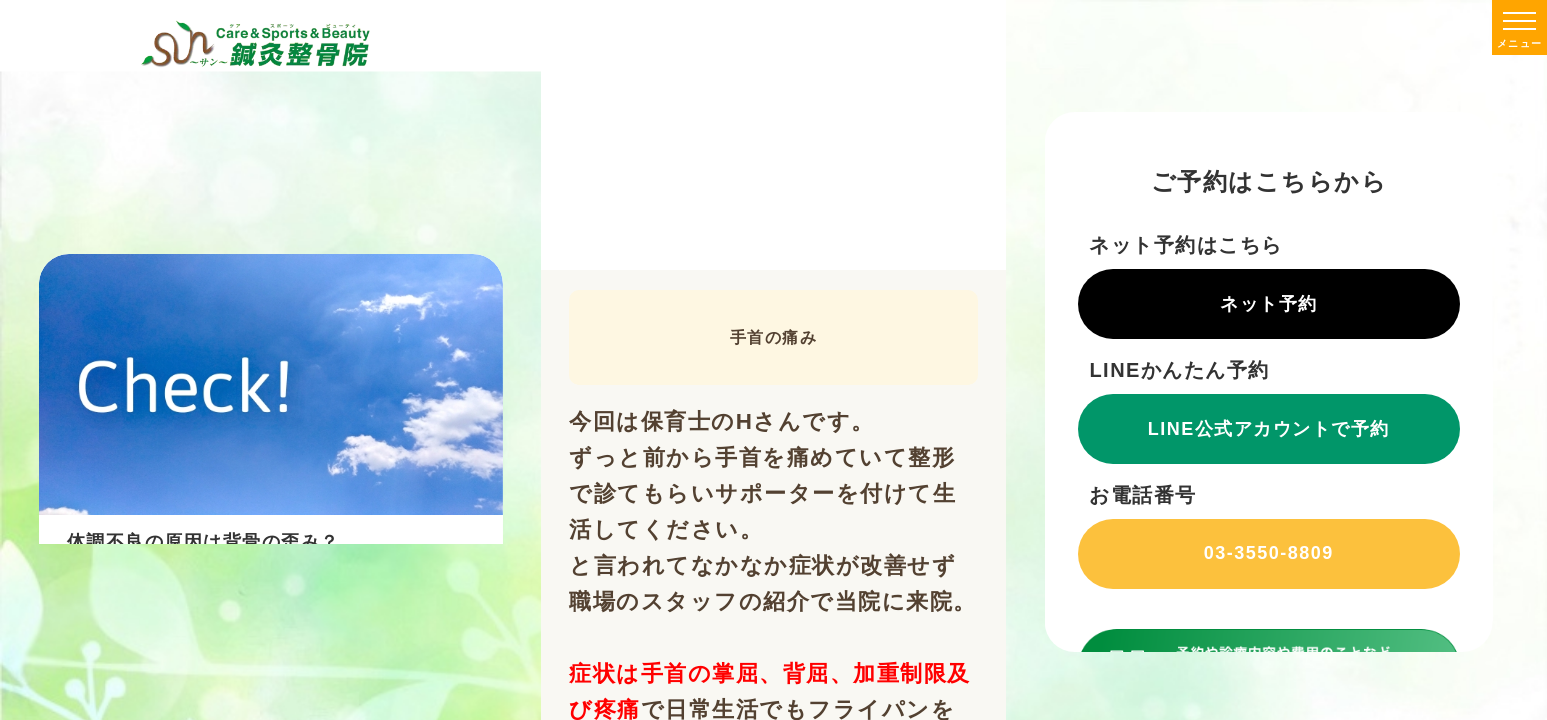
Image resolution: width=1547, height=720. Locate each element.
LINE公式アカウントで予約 (1269, 429)
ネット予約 (1269, 304)
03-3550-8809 (1268, 553)
